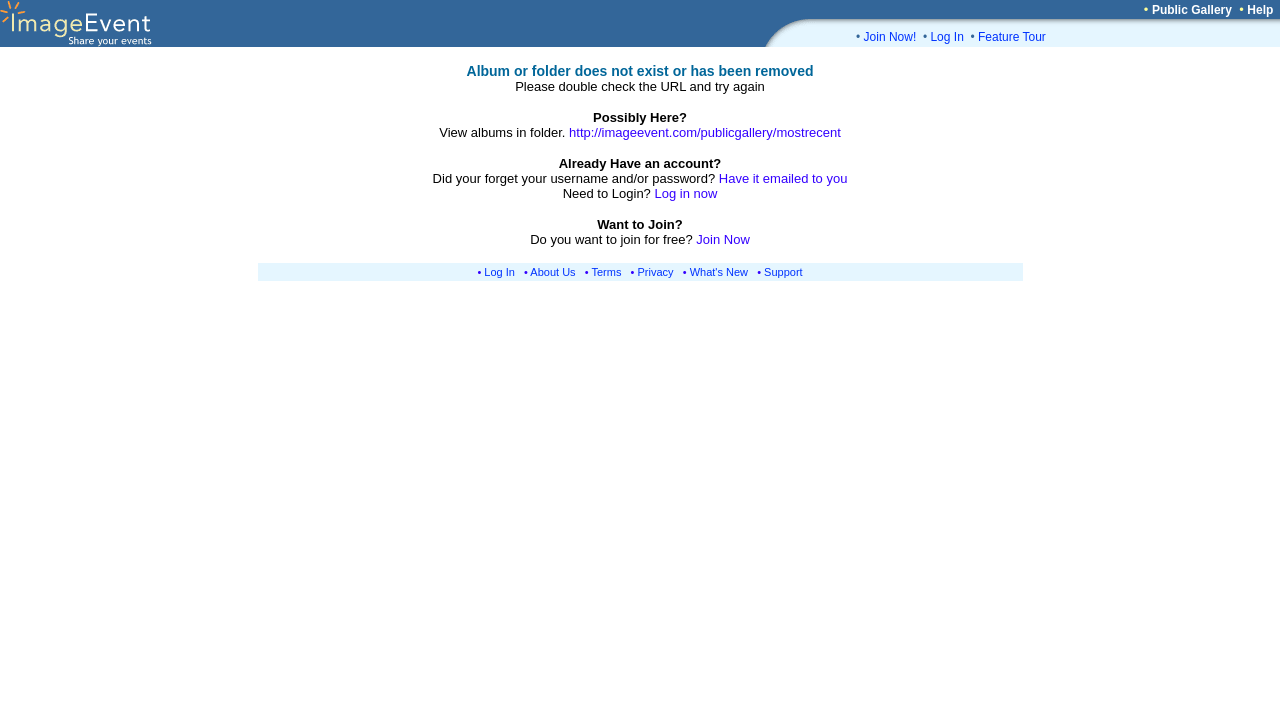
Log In (946, 37)
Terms (607, 272)
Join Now (722, 239)
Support (783, 272)
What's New (719, 272)
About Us (552, 272)
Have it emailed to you (783, 178)
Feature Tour (1012, 37)
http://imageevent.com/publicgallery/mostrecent (705, 132)
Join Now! (890, 37)
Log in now (685, 193)
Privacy (656, 272)
